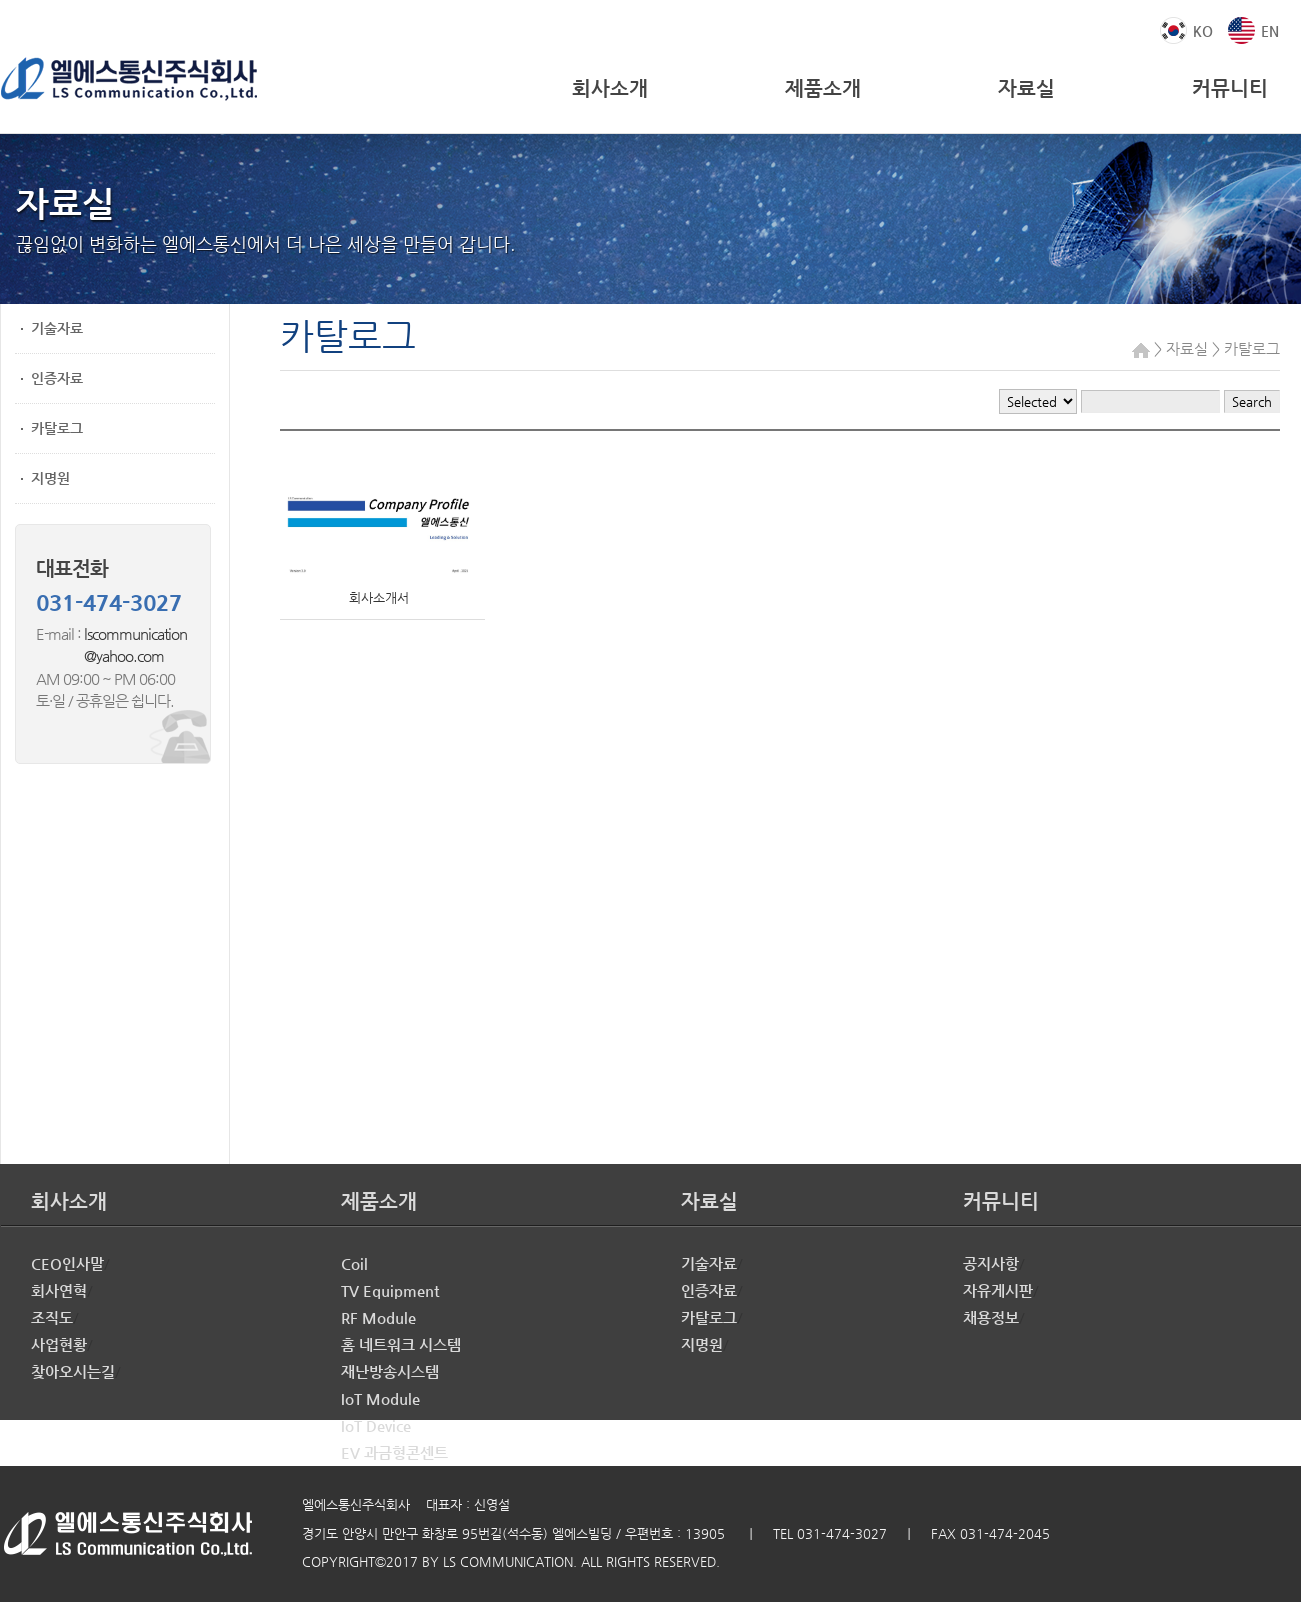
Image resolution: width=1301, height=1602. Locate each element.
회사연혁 (59, 1290)
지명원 (50, 478)
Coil (354, 1263)
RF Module (378, 1317)
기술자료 (57, 328)
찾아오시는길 (73, 1371)
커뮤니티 (1230, 88)
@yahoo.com (100, 655)
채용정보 (991, 1317)
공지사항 (991, 1263)
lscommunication (135, 633)
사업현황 (59, 1344)
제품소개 (823, 88)
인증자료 (57, 378)
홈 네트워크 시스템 (401, 1344)
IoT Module (380, 1398)
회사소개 (610, 88)
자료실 (1026, 88)
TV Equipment (390, 1290)
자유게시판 (998, 1290)
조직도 (52, 1317)
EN (1270, 31)
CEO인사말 (67, 1263)
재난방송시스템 (390, 1371)
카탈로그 (57, 428)
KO (1203, 31)
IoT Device (376, 1425)
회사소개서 (379, 597)
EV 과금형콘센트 (394, 1452)
